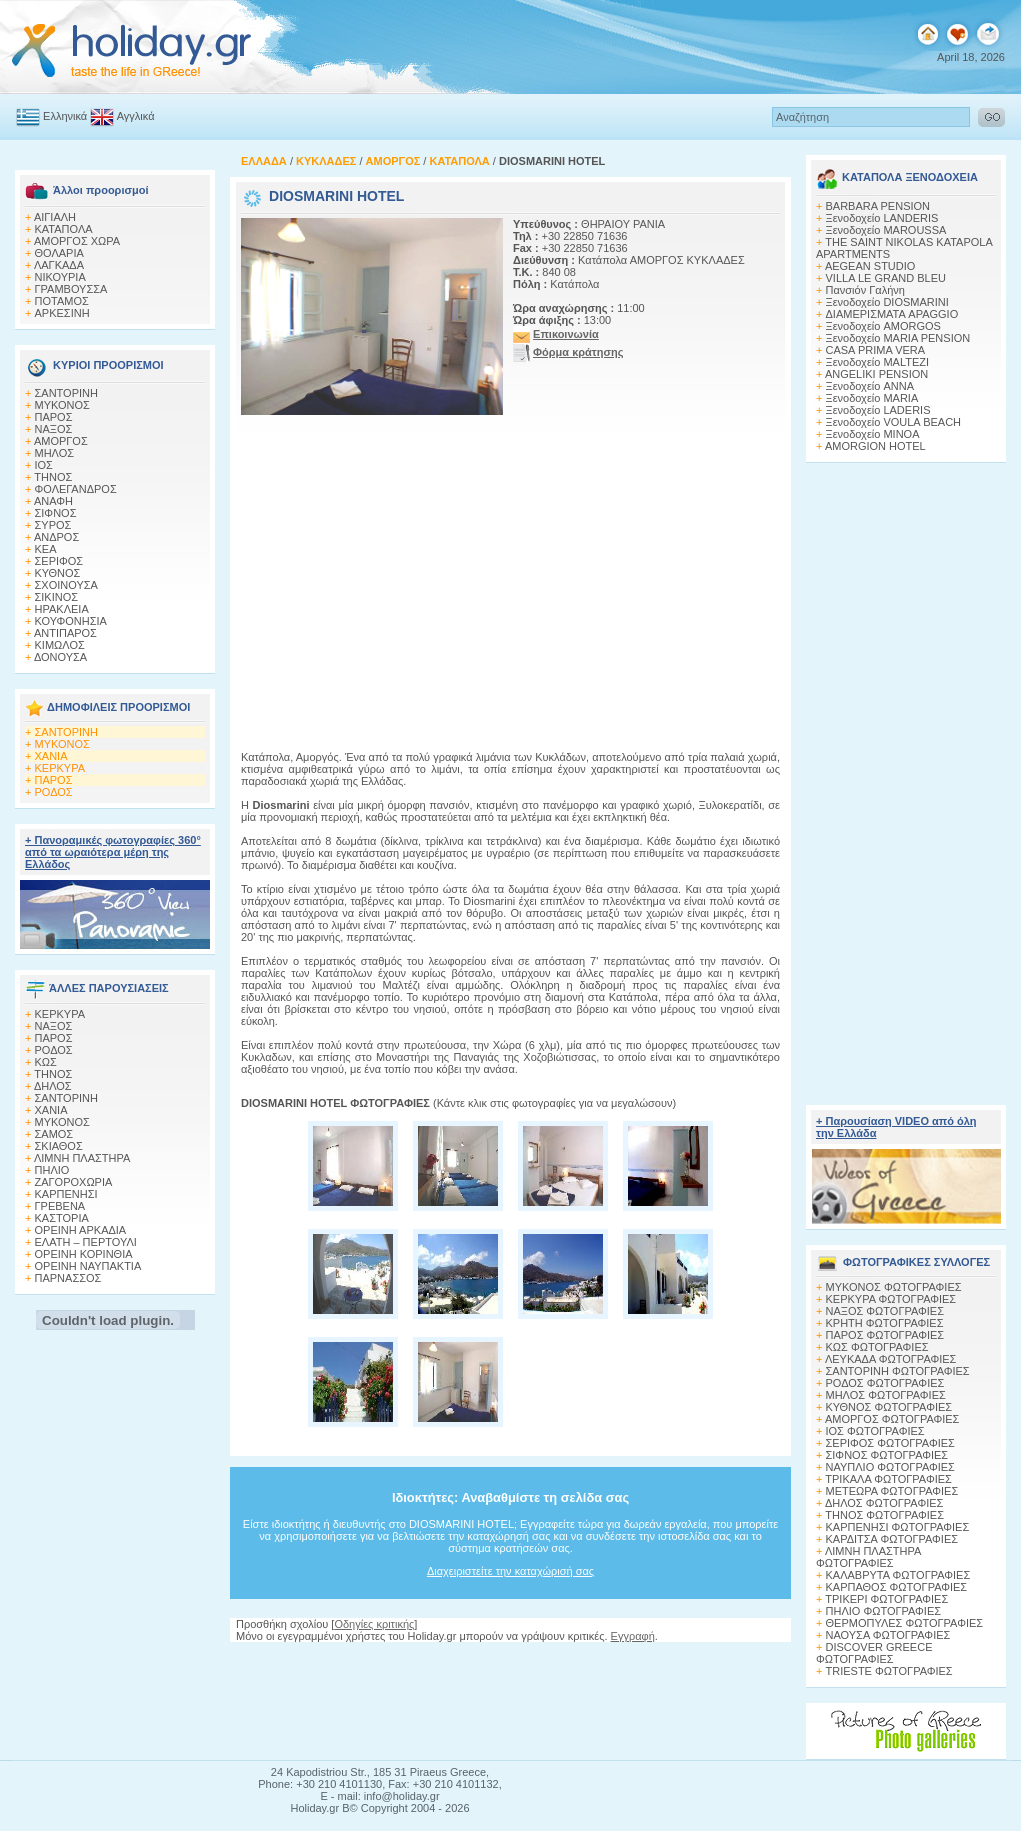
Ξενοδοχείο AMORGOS (883, 326)
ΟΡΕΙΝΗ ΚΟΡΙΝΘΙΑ (84, 1254)
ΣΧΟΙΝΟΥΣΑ (66, 585)
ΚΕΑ (46, 549)
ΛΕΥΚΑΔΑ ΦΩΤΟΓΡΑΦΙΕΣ (890, 1359)
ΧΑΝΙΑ (51, 756)
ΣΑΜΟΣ (54, 1134)
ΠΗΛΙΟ (52, 1170)
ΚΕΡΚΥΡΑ (60, 768)
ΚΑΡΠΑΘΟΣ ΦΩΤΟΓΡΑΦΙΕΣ (897, 1587)
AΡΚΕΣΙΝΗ (62, 313)
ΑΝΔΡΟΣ (56, 537)
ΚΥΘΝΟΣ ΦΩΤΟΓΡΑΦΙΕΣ (889, 1407)
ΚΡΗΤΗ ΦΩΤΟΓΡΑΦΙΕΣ (885, 1323)
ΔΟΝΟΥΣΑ (60, 657)
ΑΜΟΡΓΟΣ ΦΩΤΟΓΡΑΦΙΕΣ (892, 1419)
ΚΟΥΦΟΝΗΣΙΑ (71, 621)
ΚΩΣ (46, 1062)
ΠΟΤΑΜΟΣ (62, 301)
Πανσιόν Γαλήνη (865, 290)
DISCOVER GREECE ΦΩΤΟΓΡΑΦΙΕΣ (874, 1653)
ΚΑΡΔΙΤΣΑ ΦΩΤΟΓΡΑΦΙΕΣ (892, 1539)
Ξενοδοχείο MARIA (872, 398)
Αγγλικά (136, 116)
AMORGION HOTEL (875, 446)
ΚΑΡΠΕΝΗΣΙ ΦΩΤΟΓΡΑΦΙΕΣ (898, 1527)
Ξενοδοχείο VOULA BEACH (894, 422)
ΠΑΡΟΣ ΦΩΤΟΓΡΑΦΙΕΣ (885, 1335)
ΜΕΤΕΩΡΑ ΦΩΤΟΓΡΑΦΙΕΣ (892, 1491)
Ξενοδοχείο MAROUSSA (886, 230)
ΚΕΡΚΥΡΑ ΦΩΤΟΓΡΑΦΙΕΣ (891, 1299)
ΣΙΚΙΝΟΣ (57, 597)
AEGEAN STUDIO (870, 266)
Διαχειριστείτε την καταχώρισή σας (510, 1571)
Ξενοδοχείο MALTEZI (878, 362)
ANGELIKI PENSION (876, 374)
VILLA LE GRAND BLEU (886, 278)
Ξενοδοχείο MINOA (873, 434)
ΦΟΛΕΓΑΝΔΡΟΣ (76, 489)
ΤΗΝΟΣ (53, 477)
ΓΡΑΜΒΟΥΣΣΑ (71, 289)
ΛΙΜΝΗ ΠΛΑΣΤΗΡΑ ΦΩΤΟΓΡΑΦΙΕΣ (868, 1557)
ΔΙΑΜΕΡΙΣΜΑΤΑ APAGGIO (892, 314)
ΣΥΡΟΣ (53, 525)
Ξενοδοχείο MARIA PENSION (898, 338)
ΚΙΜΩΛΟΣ (60, 645)
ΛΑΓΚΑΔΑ (59, 265)
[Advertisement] (906, 778)
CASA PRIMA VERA (876, 350)
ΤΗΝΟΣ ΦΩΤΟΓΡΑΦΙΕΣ (884, 1515)
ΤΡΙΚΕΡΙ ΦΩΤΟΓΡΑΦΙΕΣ (886, 1599)
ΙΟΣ (44, 465)
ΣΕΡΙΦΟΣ (59, 561)
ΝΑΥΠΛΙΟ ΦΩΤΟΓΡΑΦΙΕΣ (890, 1467)
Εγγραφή (633, 1636)
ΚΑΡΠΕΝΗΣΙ (66, 1194)
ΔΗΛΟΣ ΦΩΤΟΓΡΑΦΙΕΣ (884, 1503)
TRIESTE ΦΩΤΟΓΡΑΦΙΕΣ (889, 1671)
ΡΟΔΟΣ (54, 792)
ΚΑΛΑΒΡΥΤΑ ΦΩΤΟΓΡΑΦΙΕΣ (898, 1575)
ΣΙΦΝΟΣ (56, 513)
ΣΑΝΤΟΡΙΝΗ (66, 393)
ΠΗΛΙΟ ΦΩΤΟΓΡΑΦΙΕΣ (884, 1611)
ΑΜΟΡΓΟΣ (61, 441)
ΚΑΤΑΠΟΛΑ (64, 229)
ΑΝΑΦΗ (53, 501)
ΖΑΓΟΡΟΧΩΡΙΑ (74, 1182)
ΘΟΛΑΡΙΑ (59, 253)
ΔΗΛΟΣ (53, 1086)
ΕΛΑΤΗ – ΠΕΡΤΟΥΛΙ (86, 1242)
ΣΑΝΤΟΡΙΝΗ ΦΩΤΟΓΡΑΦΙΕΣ (898, 1371)
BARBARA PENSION (878, 206)
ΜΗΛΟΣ (55, 453)
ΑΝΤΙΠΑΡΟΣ (65, 633)
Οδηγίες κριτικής (374, 1624)
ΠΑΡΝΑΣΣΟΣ (68, 1278)
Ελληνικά (65, 116)
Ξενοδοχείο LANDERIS (882, 218)
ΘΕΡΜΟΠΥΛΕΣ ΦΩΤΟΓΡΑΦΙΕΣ (905, 1623)
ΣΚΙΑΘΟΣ (59, 1146)
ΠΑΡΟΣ (54, 417)
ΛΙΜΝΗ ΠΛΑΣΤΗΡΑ (82, 1158)
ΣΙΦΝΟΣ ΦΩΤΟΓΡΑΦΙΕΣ (887, 1455)
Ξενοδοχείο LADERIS (878, 410)
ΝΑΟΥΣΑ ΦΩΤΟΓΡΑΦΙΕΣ (888, 1635)
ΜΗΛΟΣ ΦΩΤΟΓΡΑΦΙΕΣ (886, 1395)
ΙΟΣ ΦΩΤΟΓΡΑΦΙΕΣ (875, 1431)
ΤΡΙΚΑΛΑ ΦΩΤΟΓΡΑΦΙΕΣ (888, 1479)
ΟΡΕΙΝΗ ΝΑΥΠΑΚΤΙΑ (88, 1266)
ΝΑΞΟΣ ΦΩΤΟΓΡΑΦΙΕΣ (885, 1311)
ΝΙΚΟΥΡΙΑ (60, 277)
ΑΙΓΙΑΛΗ (55, 217)
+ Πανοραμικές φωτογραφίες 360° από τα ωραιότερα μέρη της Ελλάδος (113, 852)
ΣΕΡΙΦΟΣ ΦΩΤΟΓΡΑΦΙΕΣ (890, 1443)
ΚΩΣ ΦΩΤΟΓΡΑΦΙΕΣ (877, 1347)
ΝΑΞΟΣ (54, 429)
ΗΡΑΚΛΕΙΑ (62, 609)
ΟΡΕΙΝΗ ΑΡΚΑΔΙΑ (81, 1230)
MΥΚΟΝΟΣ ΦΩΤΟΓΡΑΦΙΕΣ (894, 1287)
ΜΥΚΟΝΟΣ (62, 405)
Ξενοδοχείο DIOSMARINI (887, 302)
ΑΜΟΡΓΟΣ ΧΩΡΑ (77, 241)
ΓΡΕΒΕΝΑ (60, 1206)
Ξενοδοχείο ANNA (870, 386)
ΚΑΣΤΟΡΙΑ (62, 1218)
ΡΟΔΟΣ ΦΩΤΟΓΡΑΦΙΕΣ (885, 1383)
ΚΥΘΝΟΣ (58, 573)
